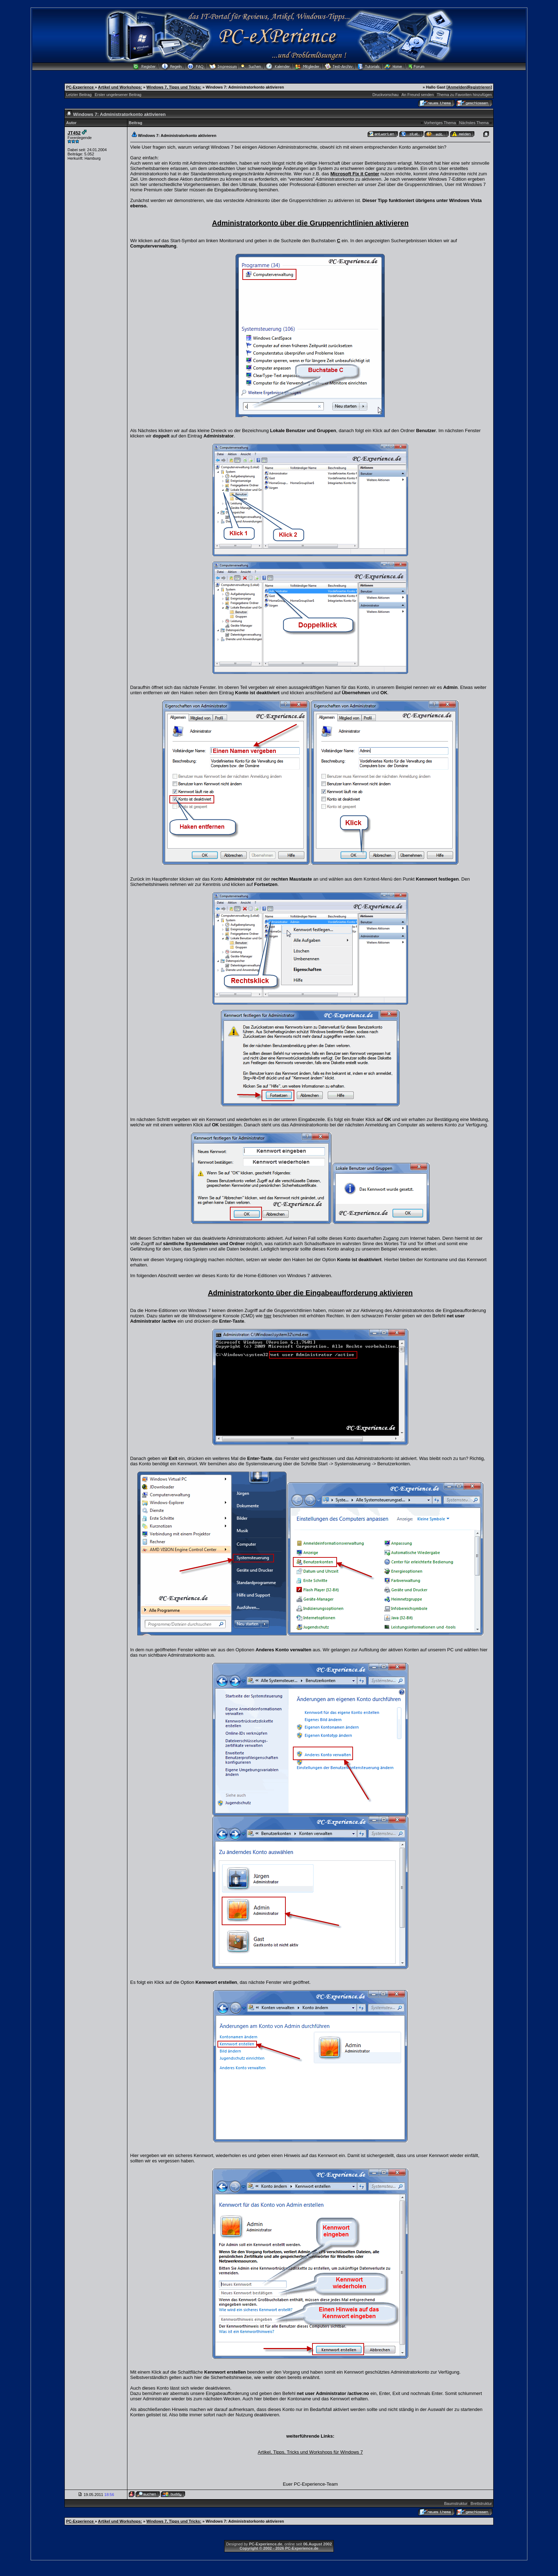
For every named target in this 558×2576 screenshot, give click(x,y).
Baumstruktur (455, 2503)
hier (268, 1315)
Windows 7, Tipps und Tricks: (173, 87)
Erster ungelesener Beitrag (118, 94)
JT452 (74, 133)
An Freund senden (417, 94)
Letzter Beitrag (79, 94)
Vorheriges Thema (440, 123)
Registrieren (479, 87)
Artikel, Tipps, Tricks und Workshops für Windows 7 (310, 2452)
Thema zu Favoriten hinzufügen (464, 94)
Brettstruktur (481, 2503)
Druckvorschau (386, 94)
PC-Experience (80, 87)
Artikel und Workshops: (120, 87)
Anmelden (457, 87)
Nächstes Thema (474, 123)
